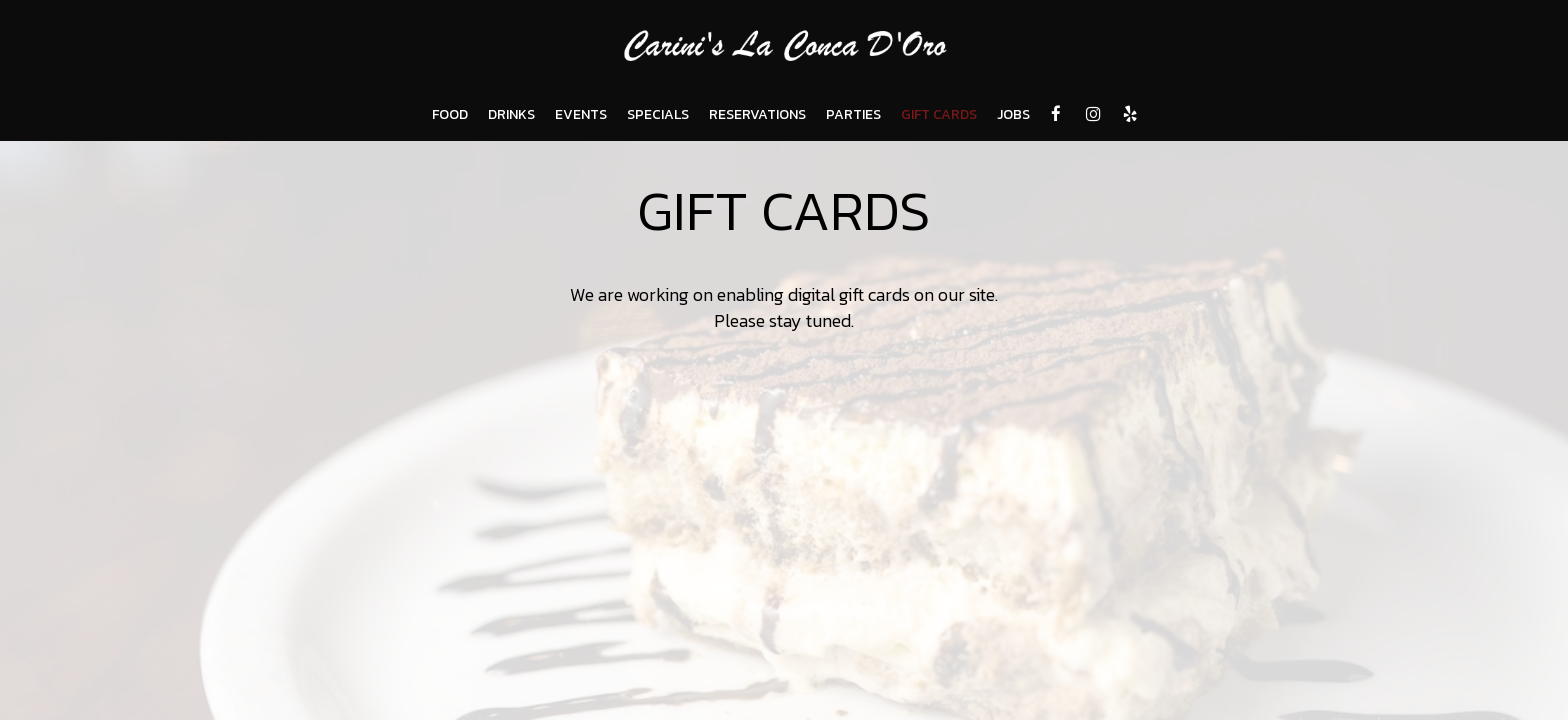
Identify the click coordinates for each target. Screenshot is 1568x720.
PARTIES (853, 115)
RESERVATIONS (757, 115)
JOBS (1013, 115)
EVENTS (581, 115)
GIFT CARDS (939, 115)
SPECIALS (658, 115)
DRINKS (511, 115)
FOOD (450, 115)
